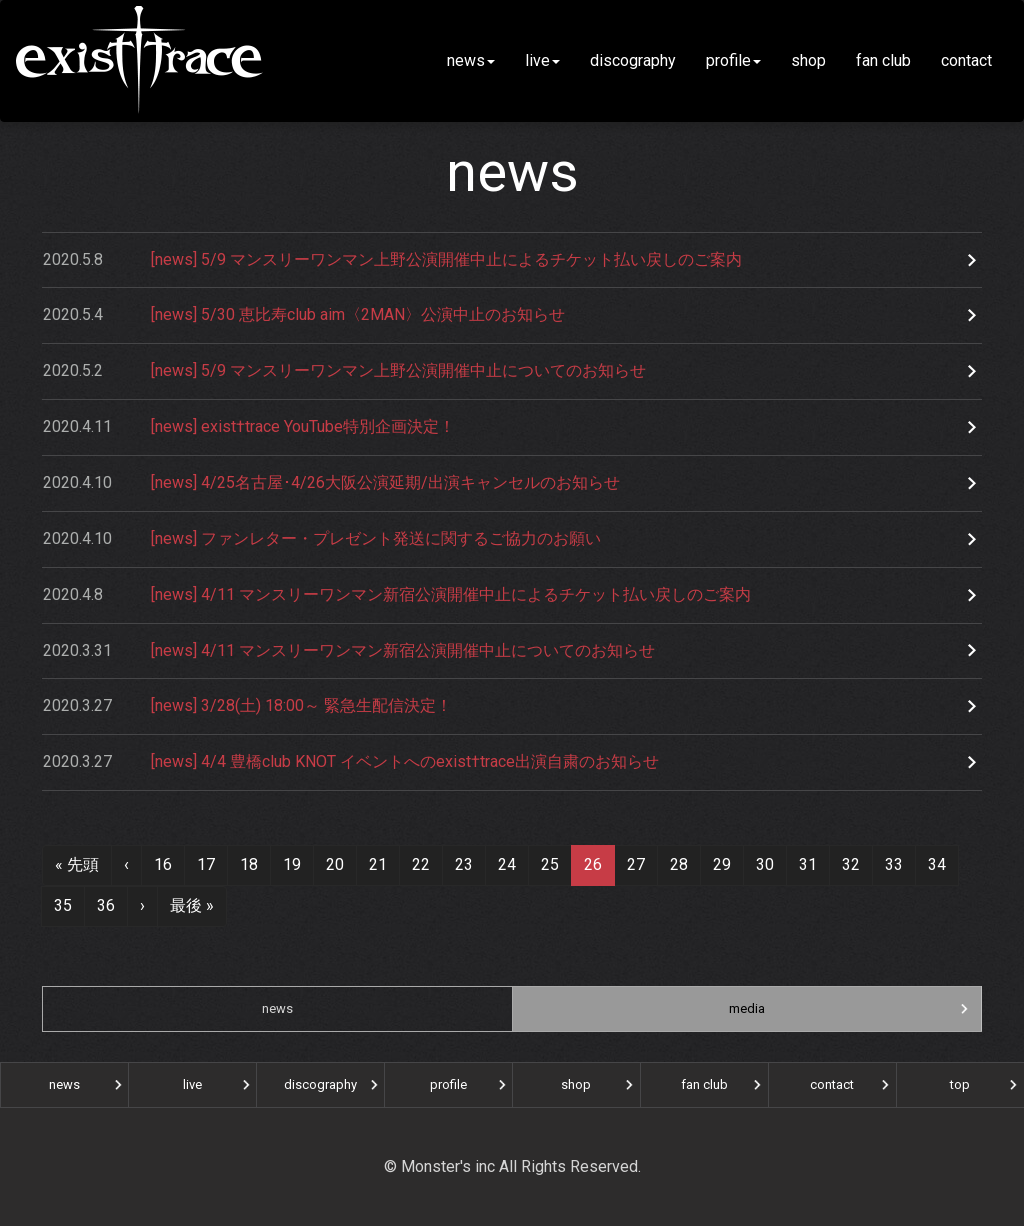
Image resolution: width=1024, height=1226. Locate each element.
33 (894, 864)
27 (636, 864)
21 (378, 864)
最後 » (192, 905)
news (471, 60)
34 (937, 864)
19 (292, 864)
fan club (883, 60)
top (960, 1084)
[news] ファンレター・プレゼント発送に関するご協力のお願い (322, 539)
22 (421, 864)
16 (163, 864)
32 (851, 864)
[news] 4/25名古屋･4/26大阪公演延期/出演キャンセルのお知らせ (331, 483)
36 (106, 905)
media (747, 1008)
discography (633, 60)
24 (507, 864)
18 (249, 864)
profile (733, 60)
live (542, 60)
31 (808, 864)
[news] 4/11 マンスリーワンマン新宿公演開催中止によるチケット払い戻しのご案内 (397, 595)
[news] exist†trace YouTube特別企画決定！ (249, 427)
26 (593, 864)
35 (63, 905)
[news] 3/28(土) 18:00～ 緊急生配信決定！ (247, 706)
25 (550, 864)
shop (808, 60)
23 (464, 864)
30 (765, 864)
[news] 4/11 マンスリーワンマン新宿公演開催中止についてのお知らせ (349, 651)
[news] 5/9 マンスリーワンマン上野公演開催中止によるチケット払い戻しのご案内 (392, 260)
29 (722, 864)
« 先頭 (77, 864)
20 (335, 864)
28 (679, 864)
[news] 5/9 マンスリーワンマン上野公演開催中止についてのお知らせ (344, 371)
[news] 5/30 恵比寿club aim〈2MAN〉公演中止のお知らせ (304, 315)
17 (206, 864)
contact (974, 60)
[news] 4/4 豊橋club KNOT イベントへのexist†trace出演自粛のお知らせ (351, 762)
